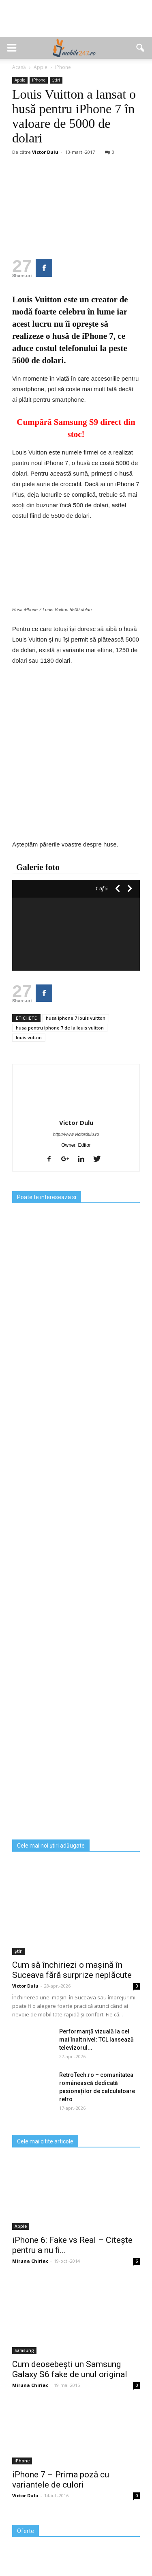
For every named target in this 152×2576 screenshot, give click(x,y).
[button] (140, 48)
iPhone (38, 80)
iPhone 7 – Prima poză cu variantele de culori (60, 2480)
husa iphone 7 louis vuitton (75, 1018)
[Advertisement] (76, 23)
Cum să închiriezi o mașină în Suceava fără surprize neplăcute (72, 1970)
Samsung (24, 2350)
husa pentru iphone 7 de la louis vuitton (60, 1028)
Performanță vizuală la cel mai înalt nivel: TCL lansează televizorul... (96, 2039)
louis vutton (29, 1037)
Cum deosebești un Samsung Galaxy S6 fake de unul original (69, 2369)
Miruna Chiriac (30, 2261)
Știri (56, 80)
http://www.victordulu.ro (76, 1134)
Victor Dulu (45, 152)
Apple (20, 80)
